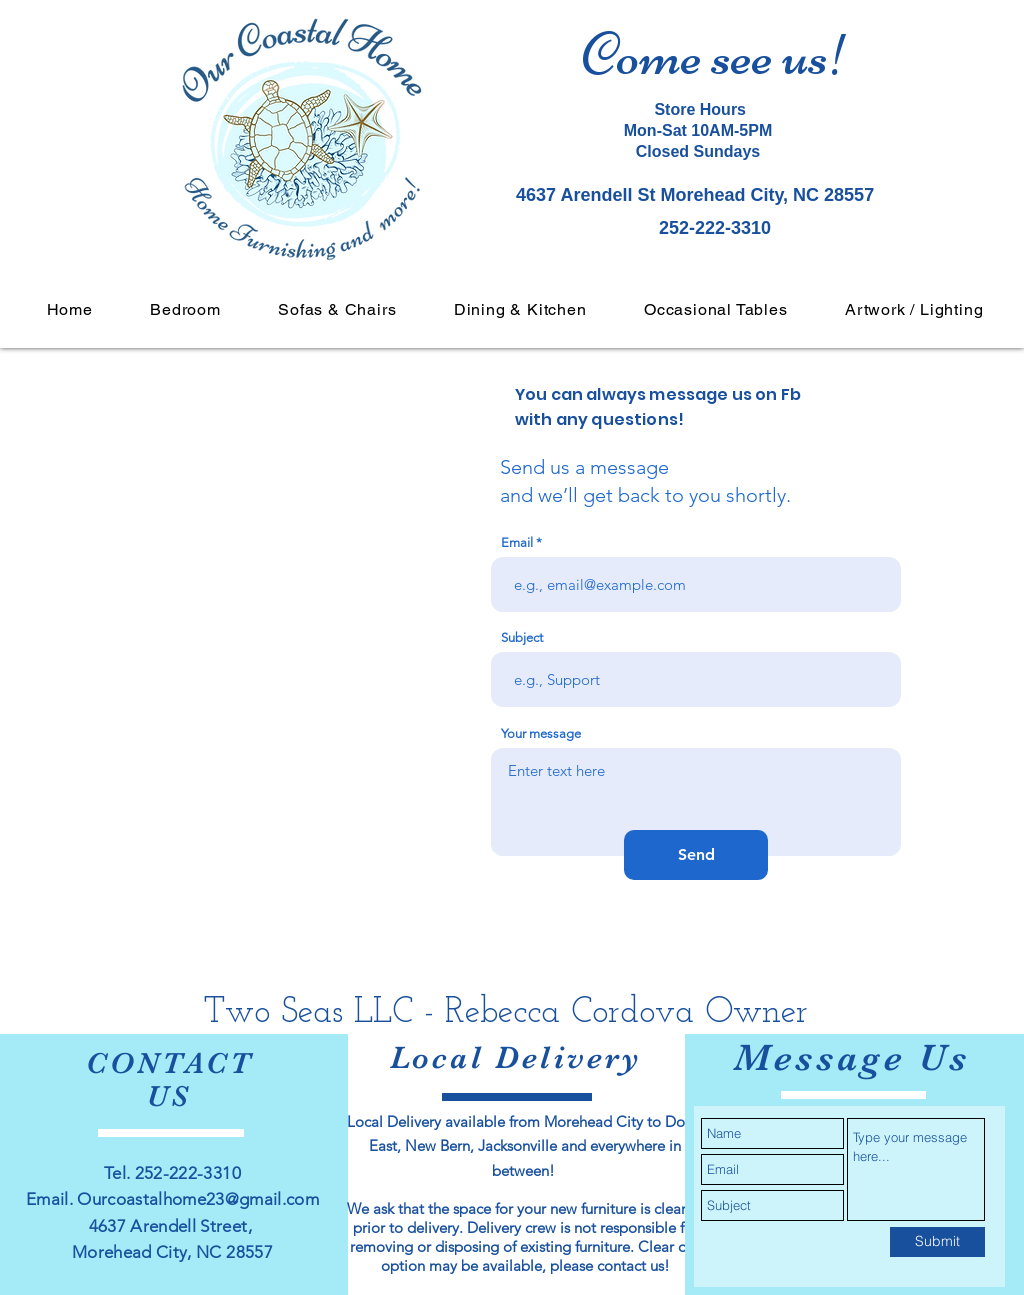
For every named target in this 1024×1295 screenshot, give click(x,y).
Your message (541, 733)
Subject (522, 637)
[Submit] (937, 1242)
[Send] (696, 855)
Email (517, 542)
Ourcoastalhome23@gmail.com (198, 1199)
